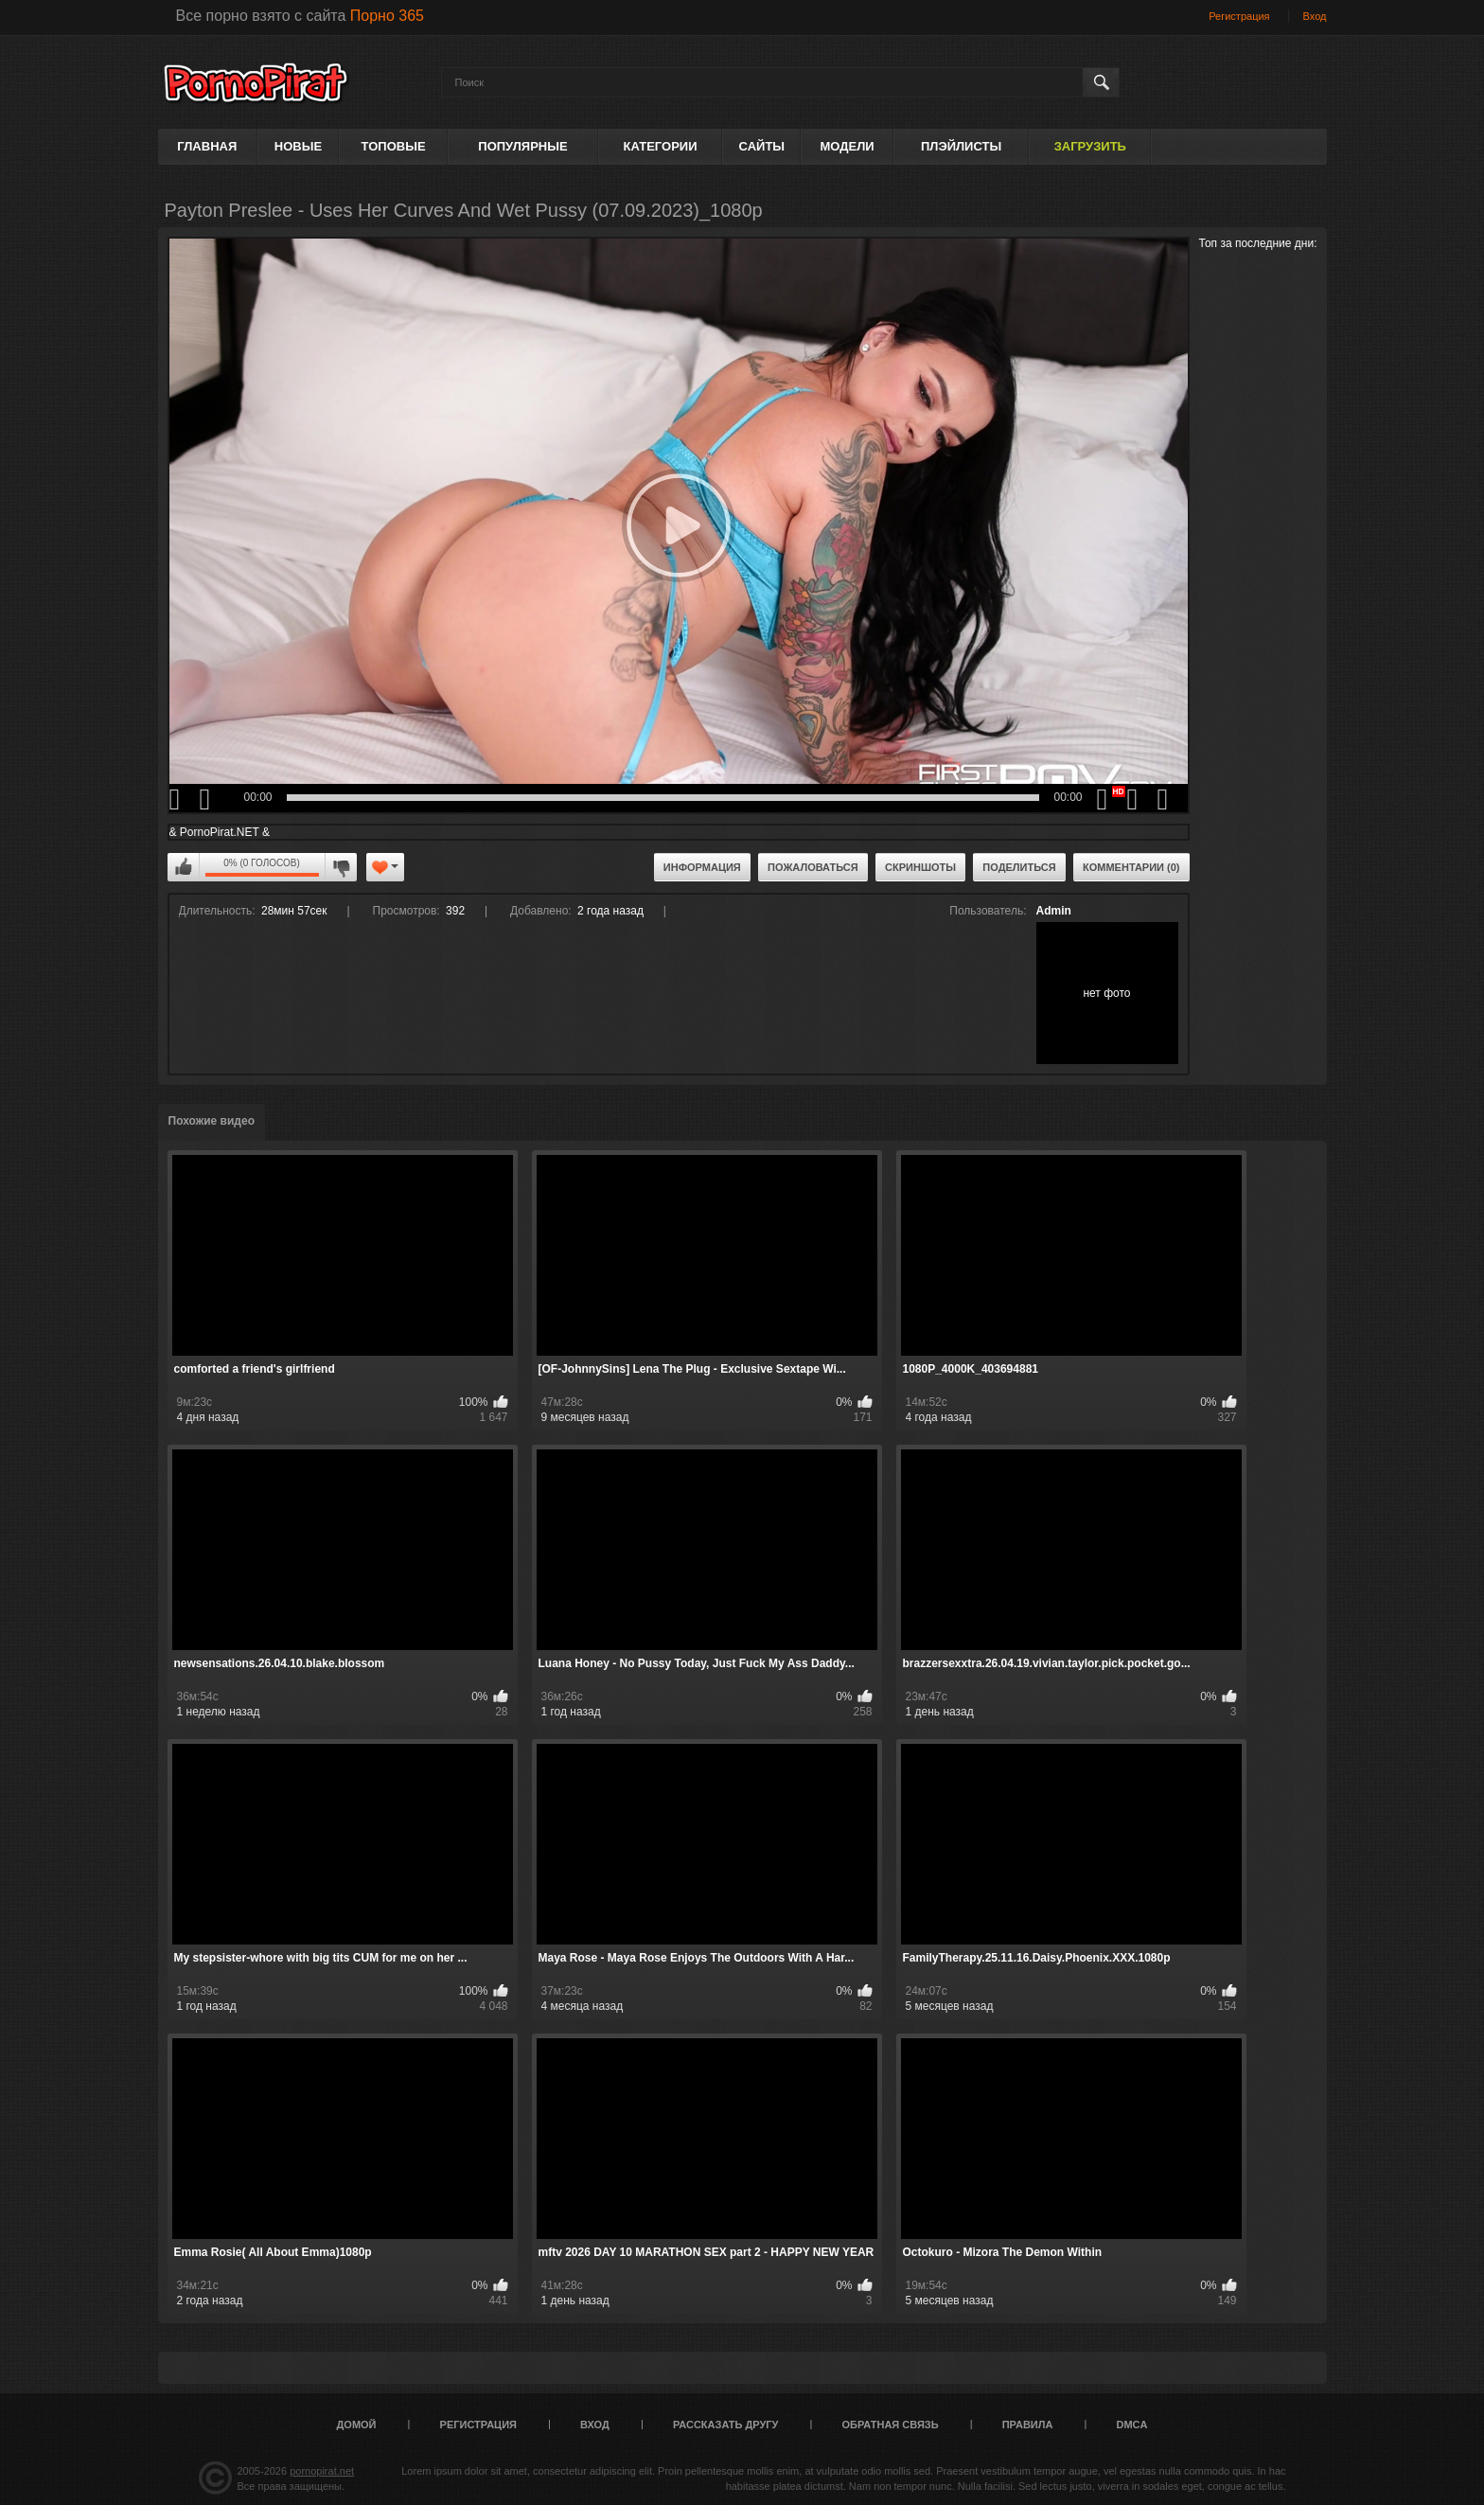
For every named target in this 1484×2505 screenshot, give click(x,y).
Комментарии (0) (1131, 867)
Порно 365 (387, 16)
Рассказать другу (726, 2424)
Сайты (762, 146)
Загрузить (1090, 146)
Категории (661, 146)
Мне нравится (184, 867)
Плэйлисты (961, 146)
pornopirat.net (322, 2471)
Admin (1053, 910)
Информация (702, 867)
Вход (1315, 16)
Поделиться (1018, 867)
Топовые (394, 146)
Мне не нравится (341, 867)
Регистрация (1239, 16)
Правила (1027, 2424)
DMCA (1131, 2424)
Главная (207, 146)
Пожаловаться (813, 867)
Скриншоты (920, 867)
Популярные (522, 146)
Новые (298, 146)
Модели (847, 146)
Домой (357, 2424)
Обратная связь (890, 2424)
